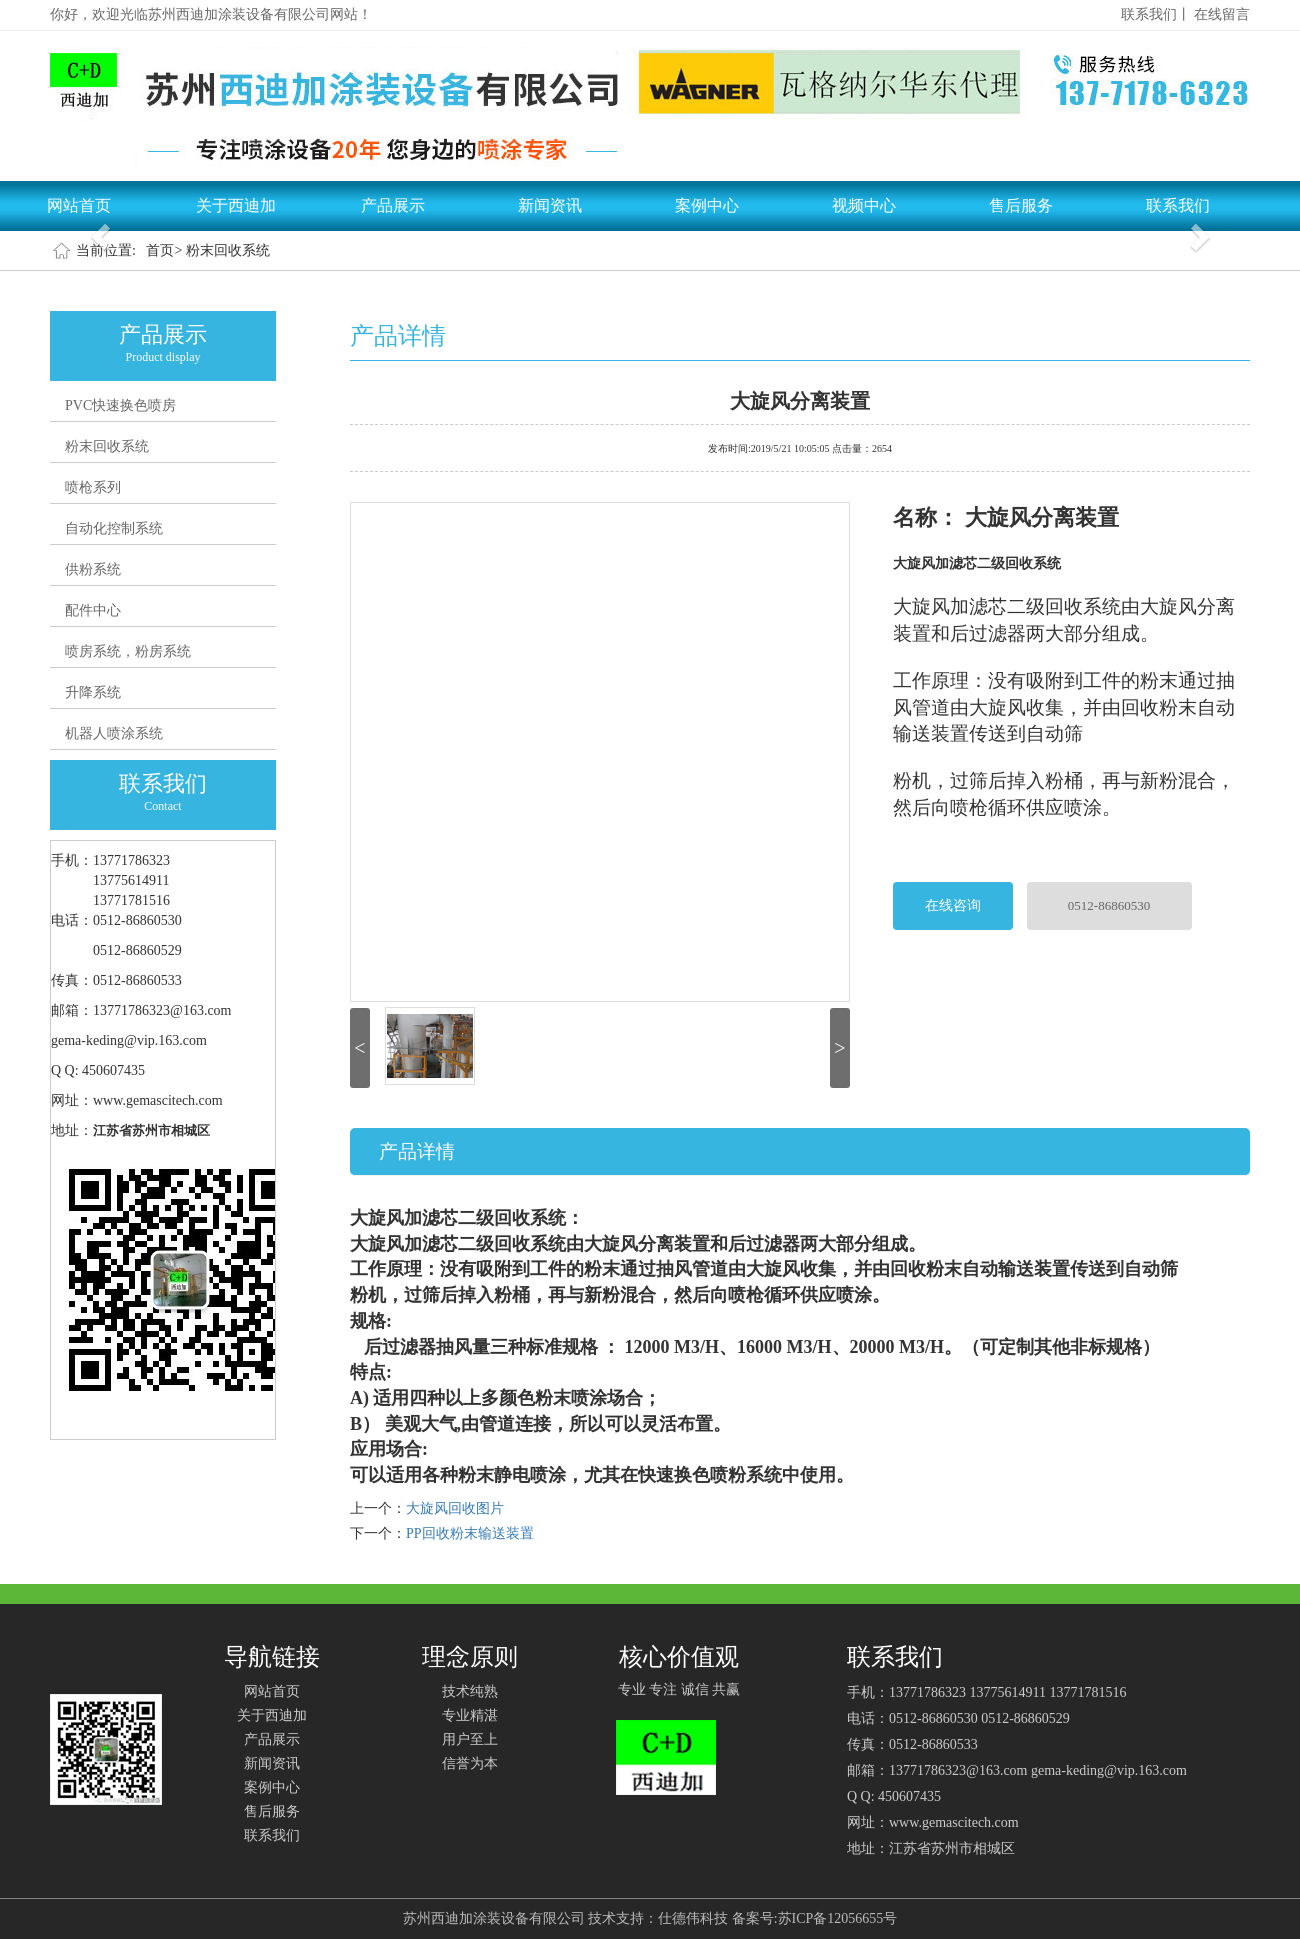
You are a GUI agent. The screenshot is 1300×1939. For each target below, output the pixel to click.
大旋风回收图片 (455, 1508)
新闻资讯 (550, 205)
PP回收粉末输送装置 (470, 1533)
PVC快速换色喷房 (120, 405)
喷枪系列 (93, 487)
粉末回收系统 (228, 250)
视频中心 (864, 205)
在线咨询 (953, 905)
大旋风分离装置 (800, 399)
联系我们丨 (1156, 14)
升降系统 (93, 692)
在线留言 (1222, 14)
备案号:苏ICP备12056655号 (815, 1918)
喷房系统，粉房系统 (128, 651)
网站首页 (79, 205)
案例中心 (707, 205)
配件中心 (93, 610)
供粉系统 (93, 569)
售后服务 (1021, 205)
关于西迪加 (236, 205)
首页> (164, 250)
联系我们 (1178, 205)
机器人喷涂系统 (114, 733)
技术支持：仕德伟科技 (658, 1918)
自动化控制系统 (114, 528)
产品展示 (393, 205)
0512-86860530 (1109, 905)
